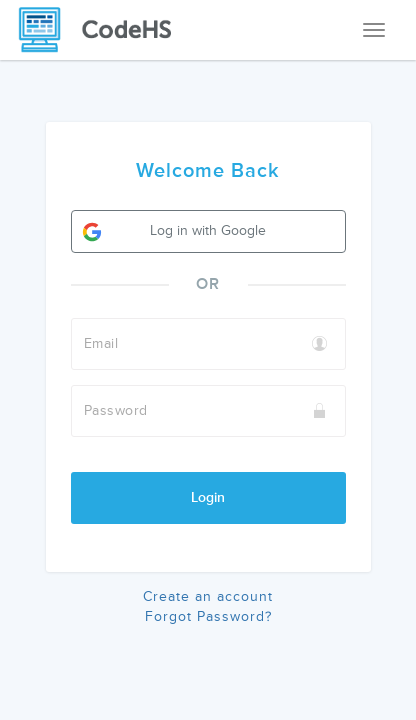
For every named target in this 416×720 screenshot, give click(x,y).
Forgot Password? (208, 616)
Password (116, 410)
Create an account (208, 596)
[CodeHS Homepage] (103, 30)
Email (101, 343)
